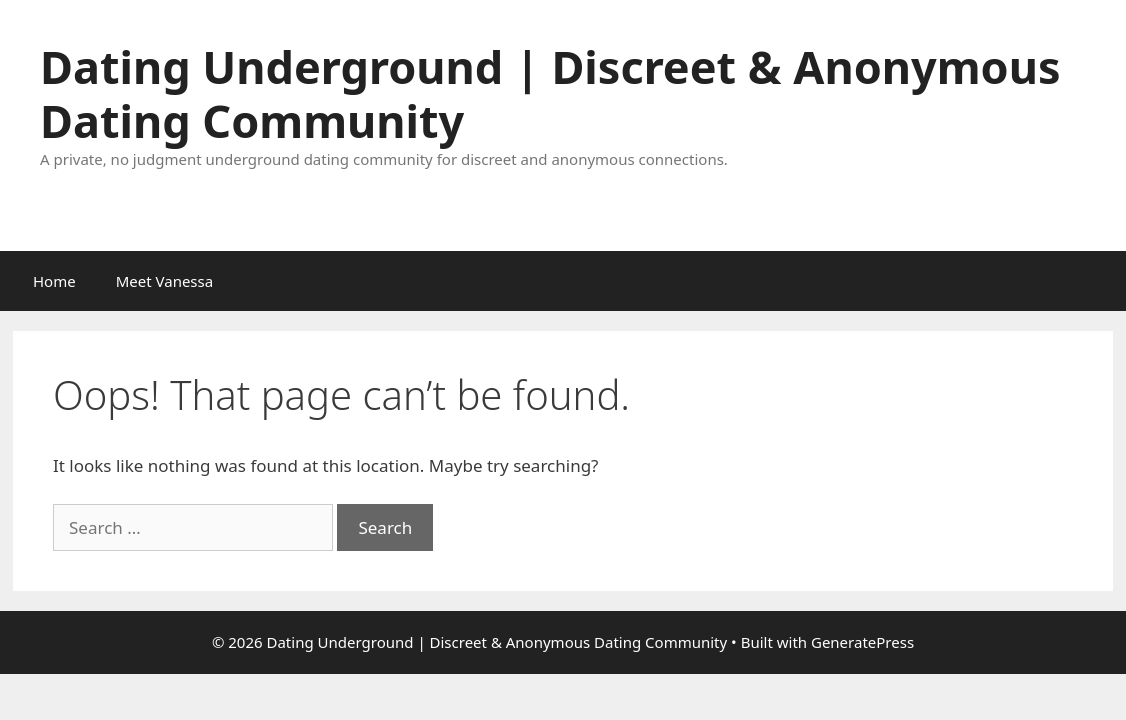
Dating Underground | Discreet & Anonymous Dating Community (550, 93)
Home (54, 281)
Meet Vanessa (164, 281)
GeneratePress (862, 642)
